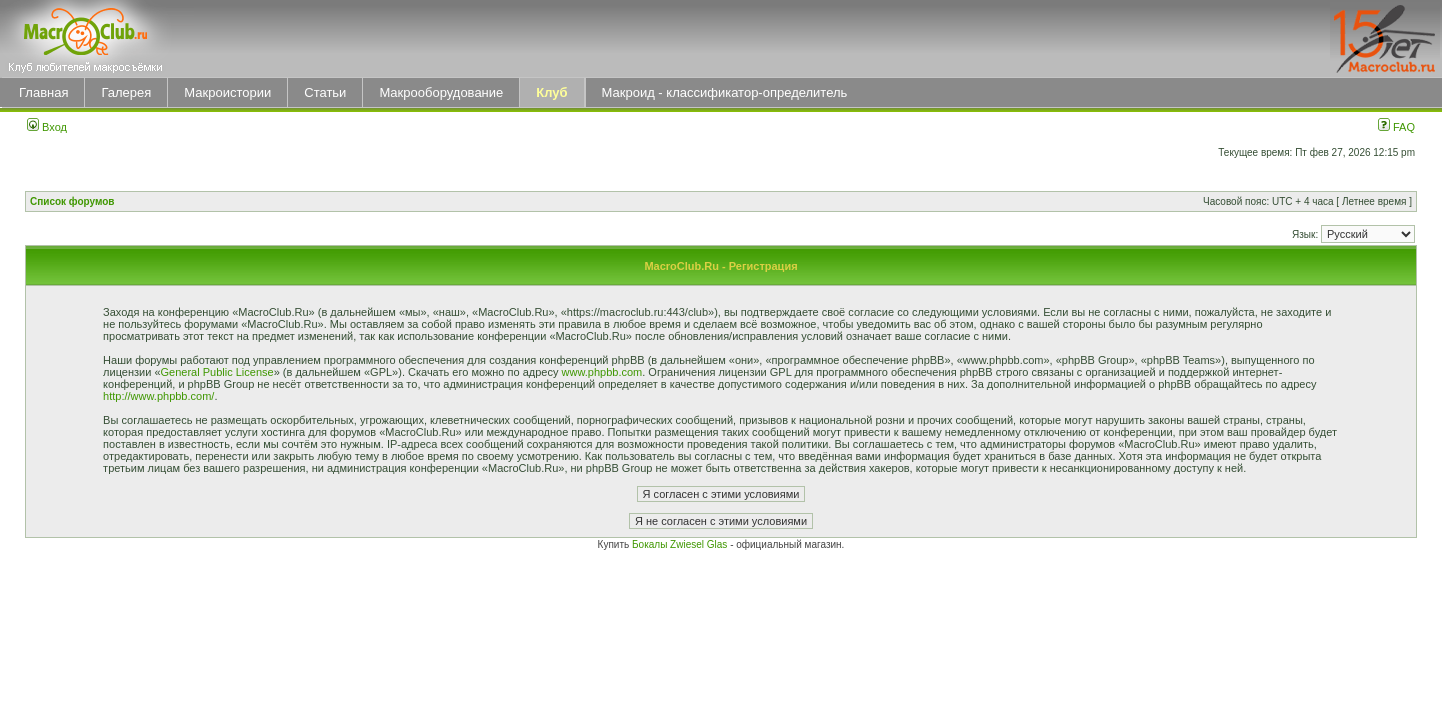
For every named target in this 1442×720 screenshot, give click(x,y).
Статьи (325, 92)
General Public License (217, 372)
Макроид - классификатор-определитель (725, 92)
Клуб (551, 92)
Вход (47, 127)
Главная (43, 92)
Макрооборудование (441, 92)
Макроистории (227, 92)
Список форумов (72, 201)
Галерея (126, 92)
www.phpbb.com (602, 372)
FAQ (1396, 127)
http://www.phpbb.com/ (158, 396)
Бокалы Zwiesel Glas (681, 544)
